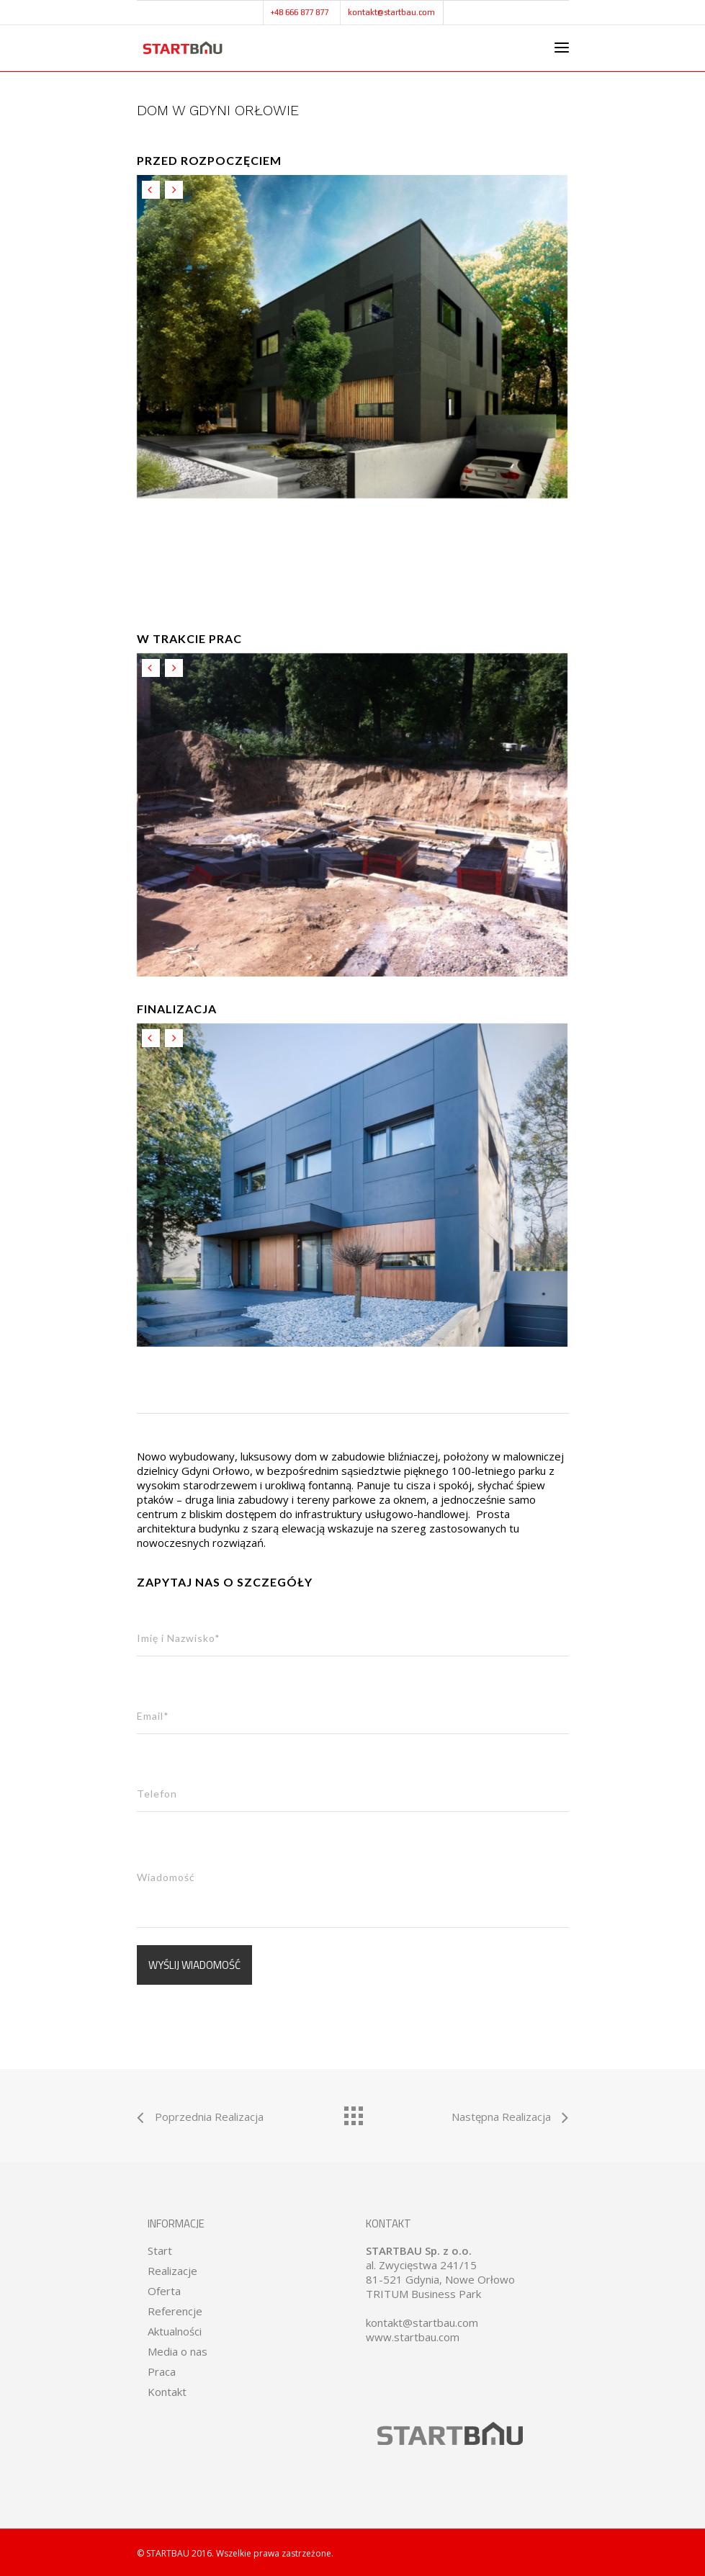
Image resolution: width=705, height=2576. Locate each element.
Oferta (164, 2291)
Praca (162, 2371)
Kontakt (167, 2391)
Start (160, 2250)
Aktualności (175, 2331)
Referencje (175, 2311)
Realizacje (172, 2270)
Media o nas (177, 2351)
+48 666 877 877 (299, 12)
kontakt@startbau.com (391, 12)
